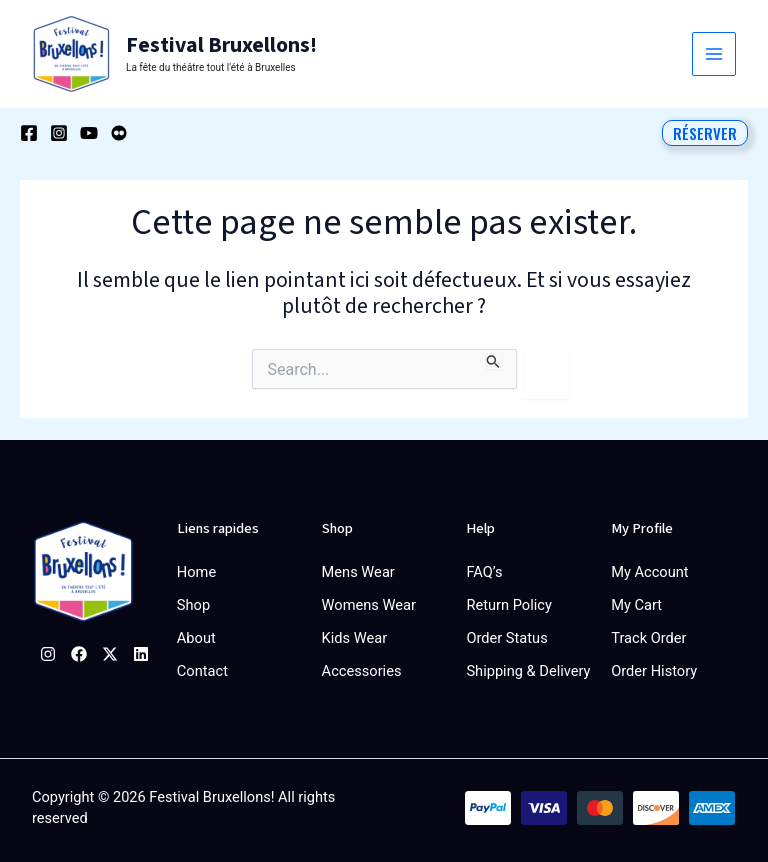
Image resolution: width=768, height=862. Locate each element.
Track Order (648, 635)
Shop (193, 603)
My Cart (636, 603)
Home (196, 571)
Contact (202, 667)
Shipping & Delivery (528, 667)
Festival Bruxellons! (219, 45)
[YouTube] (89, 132)
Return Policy (508, 603)
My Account (649, 571)
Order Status (506, 635)
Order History (654, 667)
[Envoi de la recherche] (493, 358)
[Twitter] (110, 653)
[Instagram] (59, 132)
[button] (705, 132)
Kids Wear (354, 635)
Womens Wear (369, 603)
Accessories (362, 667)
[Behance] (119, 132)
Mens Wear (358, 571)
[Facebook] (29, 132)
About (196, 635)
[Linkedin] (141, 653)
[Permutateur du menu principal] (714, 54)
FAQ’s (484, 571)
